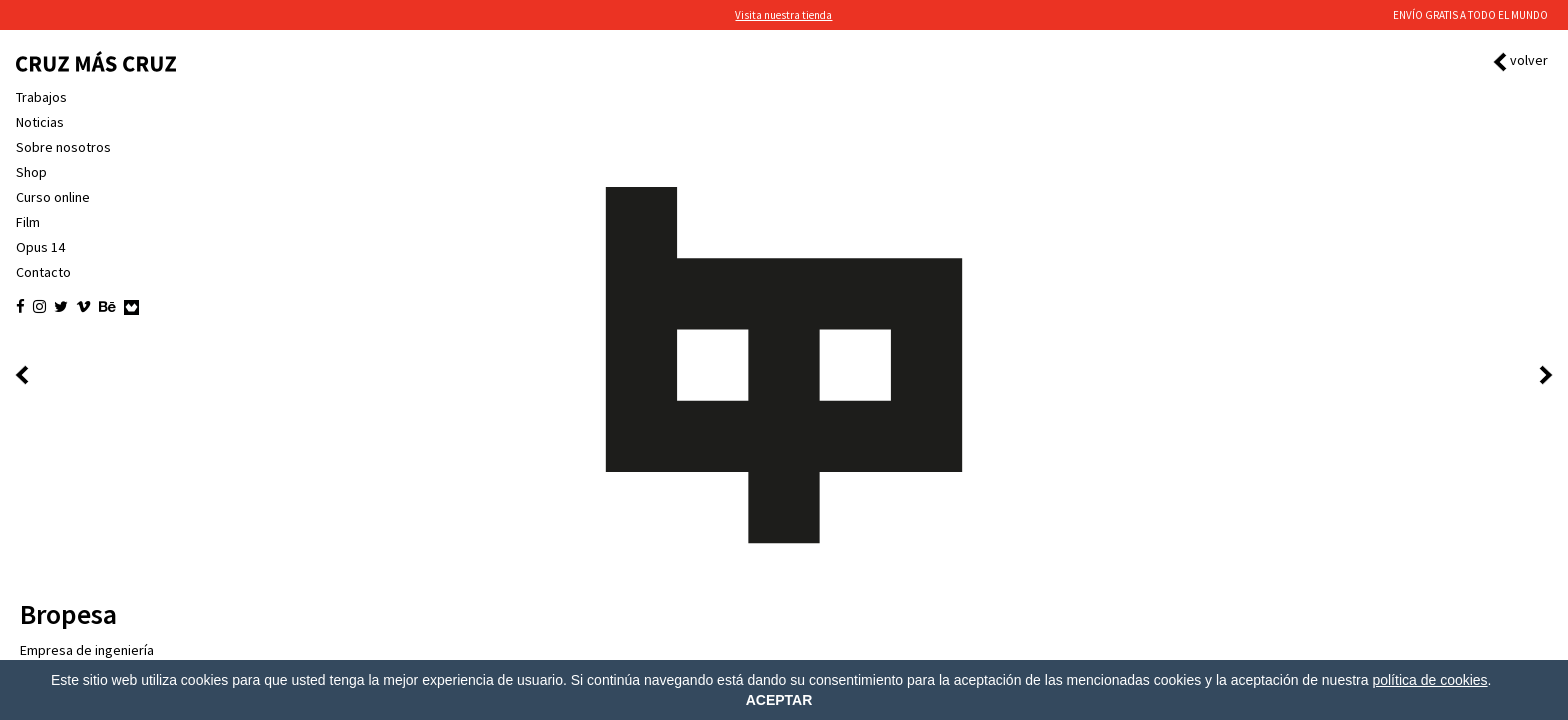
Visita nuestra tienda (783, 15)
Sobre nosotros (63, 147)
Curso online (53, 197)
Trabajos (41, 97)
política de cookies (1429, 680)
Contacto (43, 272)
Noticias (40, 122)
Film (28, 222)
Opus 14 (40, 247)
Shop (31, 172)
